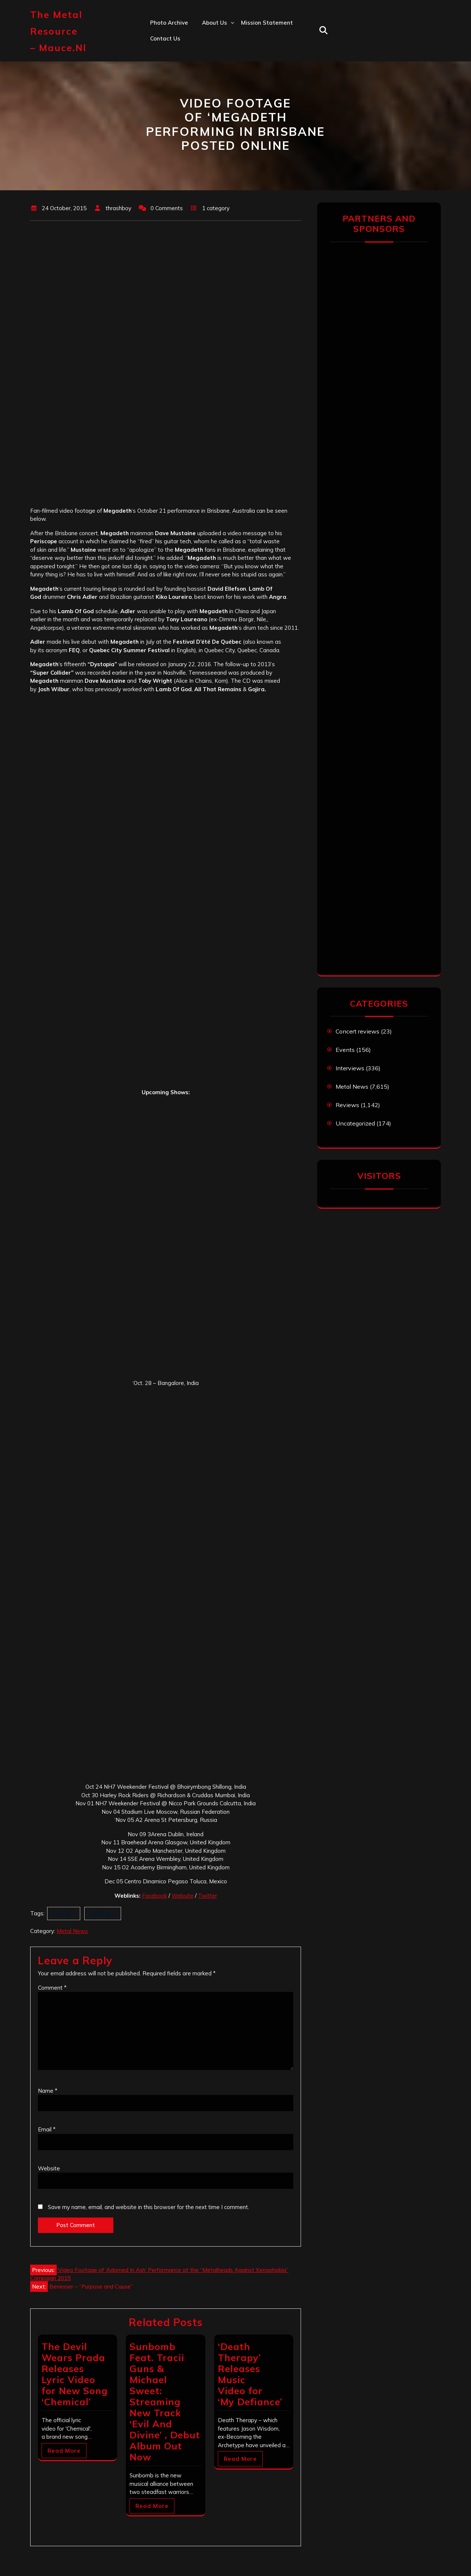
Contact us (165, 38)
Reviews (347, 1105)
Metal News (72, 1930)
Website (182, 1895)
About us (214, 22)
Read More (64, 2450)
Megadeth (102, 1913)
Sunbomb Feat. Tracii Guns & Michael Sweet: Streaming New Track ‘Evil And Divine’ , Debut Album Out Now (165, 2402)
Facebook (154, 1895)
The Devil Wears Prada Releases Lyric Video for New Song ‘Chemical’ (75, 2374)
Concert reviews (357, 1031)
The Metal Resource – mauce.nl (58, 31)
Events (345, 1049)
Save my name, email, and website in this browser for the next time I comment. (148, 2207)
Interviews (350, 1068)
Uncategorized (355, 1123)
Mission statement (267, 22)
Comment (52, 1987)
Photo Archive (169, 22)
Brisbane (63, 1913)
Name (47, 2090)
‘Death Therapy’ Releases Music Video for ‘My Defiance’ (250, 2374)
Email (47, 2129)
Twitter (207, 1895)
